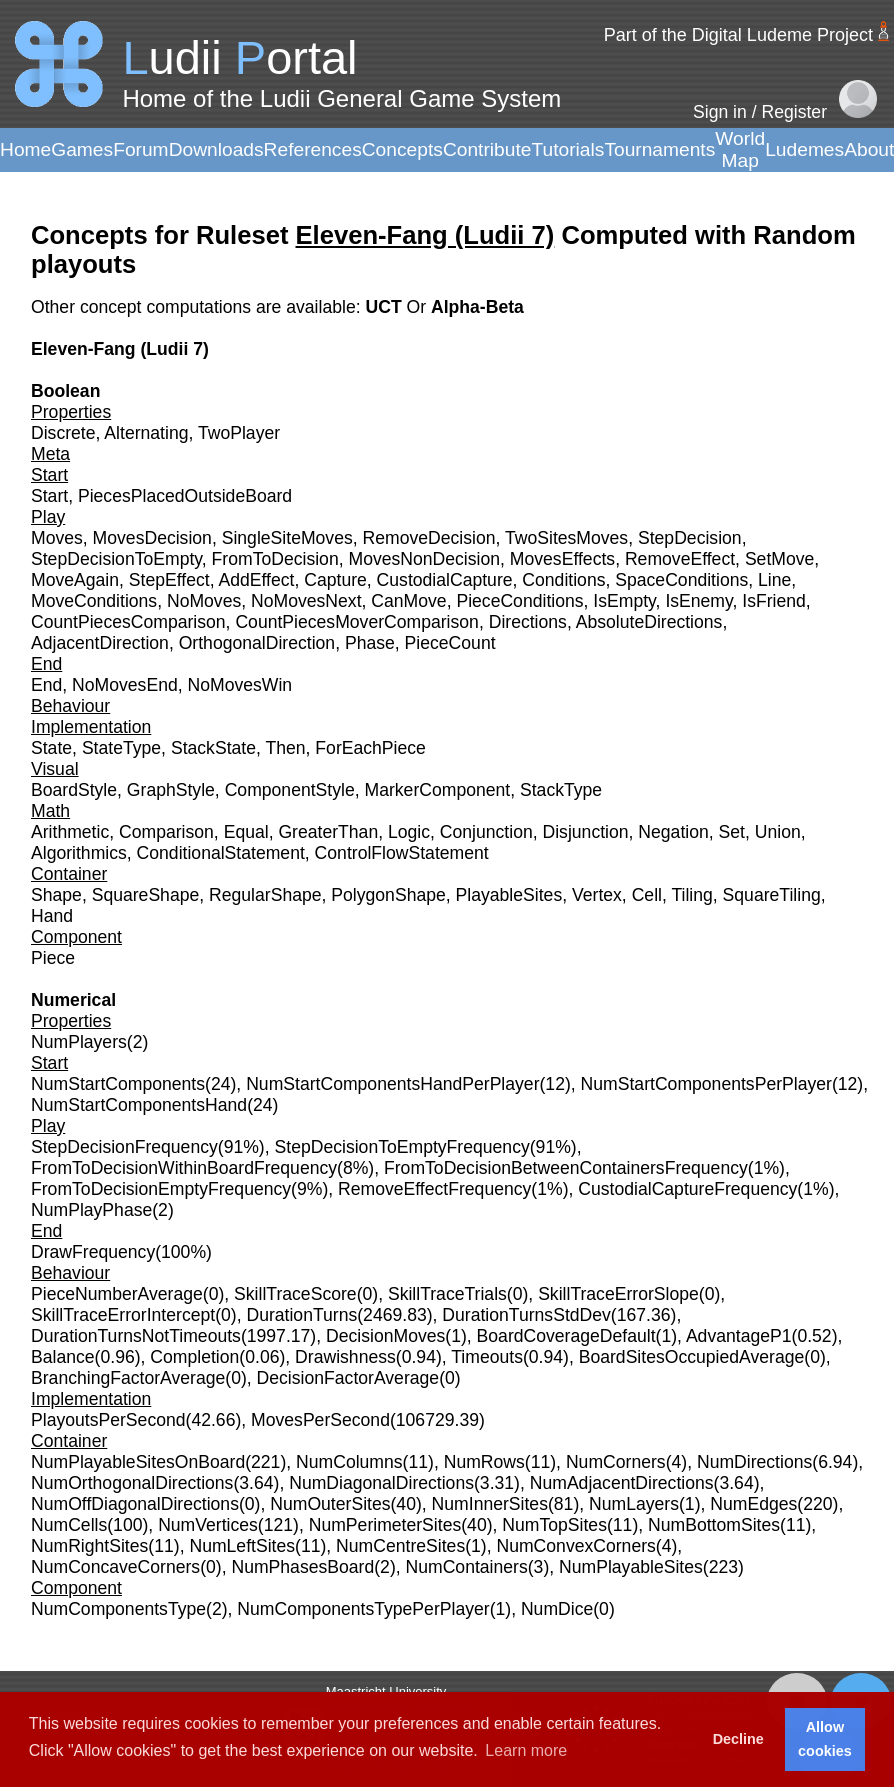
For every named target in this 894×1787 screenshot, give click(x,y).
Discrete (63, 433)
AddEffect (256, 580)
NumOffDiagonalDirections (135, 1504)
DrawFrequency (93, 1252)
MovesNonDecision (424, 559)
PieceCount (450, 643)
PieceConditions (519, 601)
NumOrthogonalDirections (132, 1483)
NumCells (69, 1525)
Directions (528, 622)
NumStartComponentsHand (139, 1105)
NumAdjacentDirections (622, 1483)
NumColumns (349, 1462)
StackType (561, 790)
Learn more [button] (526, 1750)
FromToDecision (275, 559)
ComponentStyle (290, 790)
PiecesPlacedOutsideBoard (185, 496)
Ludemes (804, 149)
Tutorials (567, 149)
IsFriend (774, 601)
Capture (335, 580)
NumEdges (753, 1504)
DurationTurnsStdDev (526, 1315)
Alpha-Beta (477, 307)
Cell (647, 895)
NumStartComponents (118, 1084)
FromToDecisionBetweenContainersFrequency (566, 1168)
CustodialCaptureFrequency (687, 1189)
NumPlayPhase (91, 1210)
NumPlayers (79, 1042)
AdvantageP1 (739, 1336)
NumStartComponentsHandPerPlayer (392, 1084)
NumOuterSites (330, 1504)
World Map (740, 149)
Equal (246, 832)
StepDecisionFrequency (124, 1147)
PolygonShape (388, 895)
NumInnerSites (490, 1504)
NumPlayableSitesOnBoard (138, 1462)
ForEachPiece (370, 748)
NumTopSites (554, 1525)
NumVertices (208, 1525)
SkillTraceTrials (447, 1294)
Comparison (166, 832)
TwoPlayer (239, 433)
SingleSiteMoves (287, 538)
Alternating (146, 433)
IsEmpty (624, 601)
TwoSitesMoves (566, 538)
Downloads (216, 149)
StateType (121, 748)
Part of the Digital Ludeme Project (738, 35)
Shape (56, 895)
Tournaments (659, 149)
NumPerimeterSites (385, 1525)
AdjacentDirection (100, 643)
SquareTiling (772, 895)
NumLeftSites (242, 1546)
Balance (63, 1357)
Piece (53, 958)
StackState (213, 748)
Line (774, 580)
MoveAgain (75, 580)
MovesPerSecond (320, 1420)
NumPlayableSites (631, 1567)
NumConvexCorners (575, 1546)
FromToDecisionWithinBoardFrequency (184, 1168)
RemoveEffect (680, 559)
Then (285, 748)
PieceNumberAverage (117, 1294)
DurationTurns (301, 1315)
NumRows (484, 1462)
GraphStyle (171, 790)
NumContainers (467, 1567)
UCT (385, 307)
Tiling (691, 895)
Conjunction (486, 832)
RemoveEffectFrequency (434, 1189)
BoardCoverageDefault (566, 1336)
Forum (140, 149)
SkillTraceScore (295, 1294)
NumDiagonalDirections (381, 1483)
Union (778, 832)
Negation (673, 832)
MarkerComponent (438, 790)
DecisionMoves (385, 1336)
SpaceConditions (681, 580)
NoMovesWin (240, 685)
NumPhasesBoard (302, 1567)
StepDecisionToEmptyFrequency (402, 1147)
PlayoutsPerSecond (108, 1420)
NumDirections (754, 1462)
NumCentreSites (400, 1546)
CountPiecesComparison (128, 622)
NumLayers (634, 1504)
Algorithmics (79, 853)
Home (25, 149)
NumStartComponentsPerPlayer (706, 1084)
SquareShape (146, 895)
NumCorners (616, 1462)
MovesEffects (562, 559)
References (313, 149)
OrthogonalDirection (257, 643)
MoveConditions (94, 601)
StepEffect (169, 580)
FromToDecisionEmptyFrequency (161, 1189)
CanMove (408, 601)
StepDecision (690, 538)
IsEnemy (698, 601)
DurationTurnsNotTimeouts (136, 1336)
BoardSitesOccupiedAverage (692, 1357)
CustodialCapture (445, 580)
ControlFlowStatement (402, 853)
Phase (370, 643)
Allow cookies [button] (825, 1739)
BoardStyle (74, 790)
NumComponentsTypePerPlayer (363, 1609)
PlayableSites (509, 895)
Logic (409, 832)
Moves (57, 538)
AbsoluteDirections (649, 622)
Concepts (402, 149)
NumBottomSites (714, 1525)
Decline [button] (738, 1739)
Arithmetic (70, 832)
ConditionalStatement (221, 853)
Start (49, 496)
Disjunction (586, 832)
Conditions (563, 580)
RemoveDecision (429, 538)
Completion (194, 1357)
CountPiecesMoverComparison (357, 622)
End (46, 685)
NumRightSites (89, 1546)
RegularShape (265, 895)
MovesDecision (152, 538)
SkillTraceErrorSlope (618, 1294)
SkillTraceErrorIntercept (123, 1315)
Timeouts (487, 1357)
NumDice (557, 1609)
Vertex (597, 895)
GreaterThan (328, 832)
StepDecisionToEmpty (116, 559)
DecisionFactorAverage (348, 1378)
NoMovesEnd (125, 685)
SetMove (779, 559)
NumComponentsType (118, 1609)
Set (732, 832)
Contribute (487, 149)
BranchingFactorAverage (128, 1378)
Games (82, 149)
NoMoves (204, 601)
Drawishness (345, 1357)
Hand (52, 916)
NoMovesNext (306, 601)
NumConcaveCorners (115, 1567)
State (51, 748)
